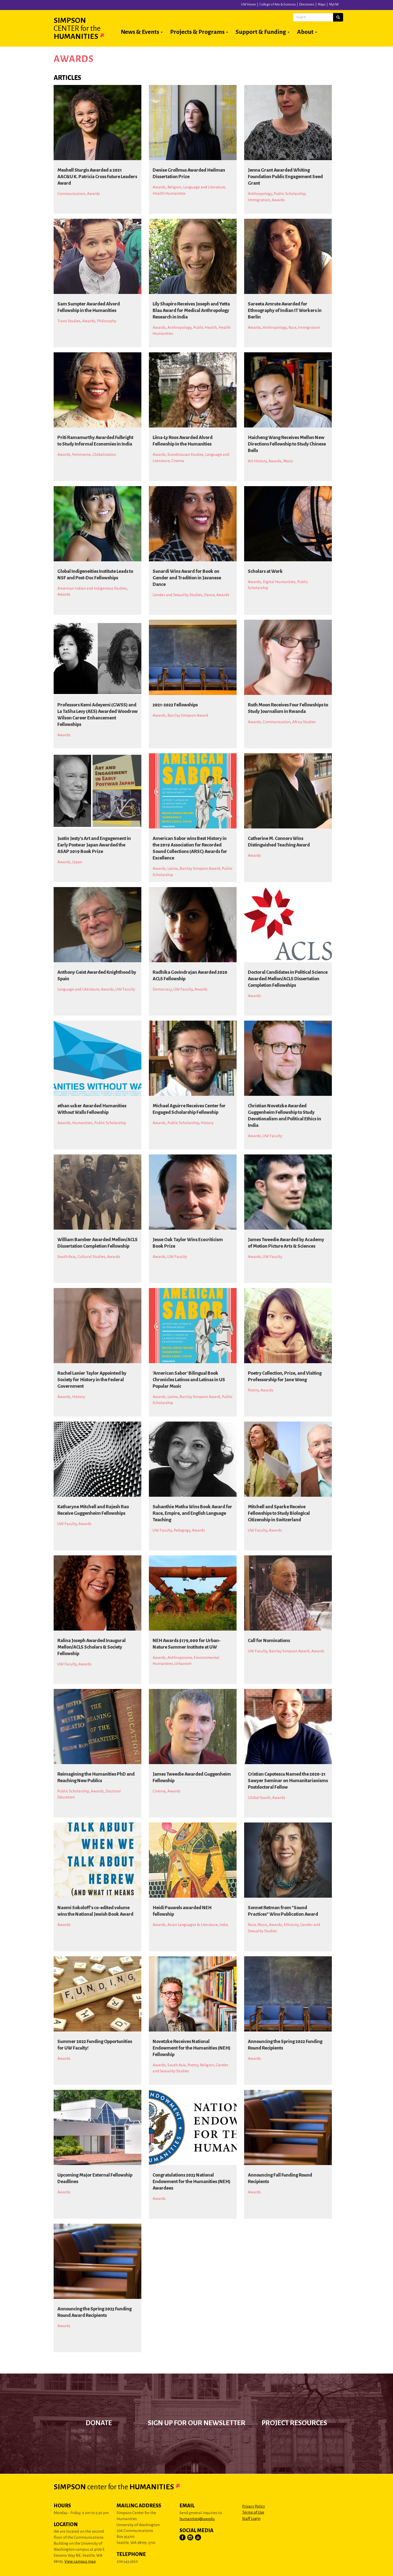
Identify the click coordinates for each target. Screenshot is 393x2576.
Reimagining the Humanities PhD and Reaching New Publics (96, 1777)
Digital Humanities (279, 582)
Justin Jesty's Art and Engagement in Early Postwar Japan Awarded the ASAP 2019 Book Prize (94, 845)
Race (292, 327)
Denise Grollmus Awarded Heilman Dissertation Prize (189, 173)
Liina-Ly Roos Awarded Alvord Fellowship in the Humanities (183, 441)
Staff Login (251, 2518)
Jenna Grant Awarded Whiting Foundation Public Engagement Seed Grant (285, 177)
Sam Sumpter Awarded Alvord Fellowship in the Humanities (88, 307)
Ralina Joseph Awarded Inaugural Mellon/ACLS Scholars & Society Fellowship (91, 1647)
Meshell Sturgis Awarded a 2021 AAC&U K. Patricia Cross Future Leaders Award (97, 177)
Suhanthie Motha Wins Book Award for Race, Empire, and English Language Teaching (192, 1513)
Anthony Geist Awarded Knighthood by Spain (96, 975)
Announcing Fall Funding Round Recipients (280, 2178)
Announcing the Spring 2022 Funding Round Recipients (285, 2045)
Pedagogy (182, 1530)
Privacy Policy (253, 2506)
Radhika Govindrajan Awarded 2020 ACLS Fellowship (190, 975)
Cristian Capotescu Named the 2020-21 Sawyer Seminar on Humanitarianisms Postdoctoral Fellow (288, 1781)
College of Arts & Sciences (277, 4)
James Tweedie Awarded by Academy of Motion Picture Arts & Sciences (286, 1243)
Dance (209, 595)
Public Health (205, 327)
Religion (174, 187)
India (223, 1924)
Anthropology (260, 193)
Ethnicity (291, 1924)
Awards (93, 193)
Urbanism (183, 1663)
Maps (322, 4)
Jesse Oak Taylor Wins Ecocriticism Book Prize (188, 1243)
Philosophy (106, 321)
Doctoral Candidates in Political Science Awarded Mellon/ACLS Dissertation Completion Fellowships (288, 979)
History (207, 1123)
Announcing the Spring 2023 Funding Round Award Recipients (94, 2312)
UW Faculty (125, 989)
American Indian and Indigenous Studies (92, 588)
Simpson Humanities (85, 28)
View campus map (79, 2561)
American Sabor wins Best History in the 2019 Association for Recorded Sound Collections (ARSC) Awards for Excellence (190, 848)
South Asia (66, 1256)
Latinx (172, 868)
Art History (257, 461)
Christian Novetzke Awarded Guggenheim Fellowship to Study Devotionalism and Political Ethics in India (284, 1115)
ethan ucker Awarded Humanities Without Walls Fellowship (91, 1109)
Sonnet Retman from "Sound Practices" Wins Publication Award (283, 1911)
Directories (306, 4)
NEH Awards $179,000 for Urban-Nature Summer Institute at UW (187, 1644)
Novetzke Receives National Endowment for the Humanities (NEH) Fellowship (191, 2048)
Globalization (104, 454)
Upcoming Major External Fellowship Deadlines (94, 2178)
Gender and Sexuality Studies (177, 595)
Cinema (177, 461)
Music (288, 461)
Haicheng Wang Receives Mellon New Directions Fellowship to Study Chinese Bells (287, 444)
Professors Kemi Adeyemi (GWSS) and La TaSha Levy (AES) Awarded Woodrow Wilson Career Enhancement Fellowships (97, 714)
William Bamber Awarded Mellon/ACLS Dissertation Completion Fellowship (97, 1243)
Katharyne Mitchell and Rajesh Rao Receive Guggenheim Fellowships (93, 1510)
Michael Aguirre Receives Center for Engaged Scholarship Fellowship (189, 1109)
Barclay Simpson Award (187, 715)
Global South (259, 1797)
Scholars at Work (265, 571)
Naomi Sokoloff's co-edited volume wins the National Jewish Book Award (95, 1911)
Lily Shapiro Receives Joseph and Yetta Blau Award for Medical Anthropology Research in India (191, 310)
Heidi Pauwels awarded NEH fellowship (182, 1911)
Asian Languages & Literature (192, 1924)
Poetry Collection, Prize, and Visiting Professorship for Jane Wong (285, 1376)
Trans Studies (68, 321)
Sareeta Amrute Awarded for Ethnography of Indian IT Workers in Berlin (285, 310)
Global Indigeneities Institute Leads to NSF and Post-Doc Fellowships (95, 574)
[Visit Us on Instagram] (190, 2537)
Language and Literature (204, 187)
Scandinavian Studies (185, 454)
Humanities (82, 1123)
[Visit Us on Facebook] (182, 2537)
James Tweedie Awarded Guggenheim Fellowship (192, 1777)
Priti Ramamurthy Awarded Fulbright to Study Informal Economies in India (95, 441)
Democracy (162, 989)
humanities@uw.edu (197, 2519)
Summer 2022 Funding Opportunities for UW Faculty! (94, 2045)
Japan (77, 862)
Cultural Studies (91, 1256)
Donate (99, 2423)
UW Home (248, 4)
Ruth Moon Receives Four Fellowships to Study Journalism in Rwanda (288, 708)
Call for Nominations (269, 1640)
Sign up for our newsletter (196, 2423)
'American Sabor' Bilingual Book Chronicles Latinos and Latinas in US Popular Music (189, 1380)
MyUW (334, 4)
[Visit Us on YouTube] (198, 2537)
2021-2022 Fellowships (175, 704)
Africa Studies (304, 722)
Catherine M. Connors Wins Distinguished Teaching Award (279, 841)
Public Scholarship (289, 193)
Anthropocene (179, 1657)
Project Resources (294, 2423)
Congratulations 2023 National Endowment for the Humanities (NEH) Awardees (191, 2182)
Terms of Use (253, 2512)
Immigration (259, 200)
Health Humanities (169, 193)
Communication (71, 193)
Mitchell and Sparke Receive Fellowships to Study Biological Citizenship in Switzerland (279, 1513)
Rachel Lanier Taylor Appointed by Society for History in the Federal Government (91, 1380)
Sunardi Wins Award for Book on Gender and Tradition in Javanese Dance (187, 578)
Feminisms (81, 454)
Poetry (253, 1390)
